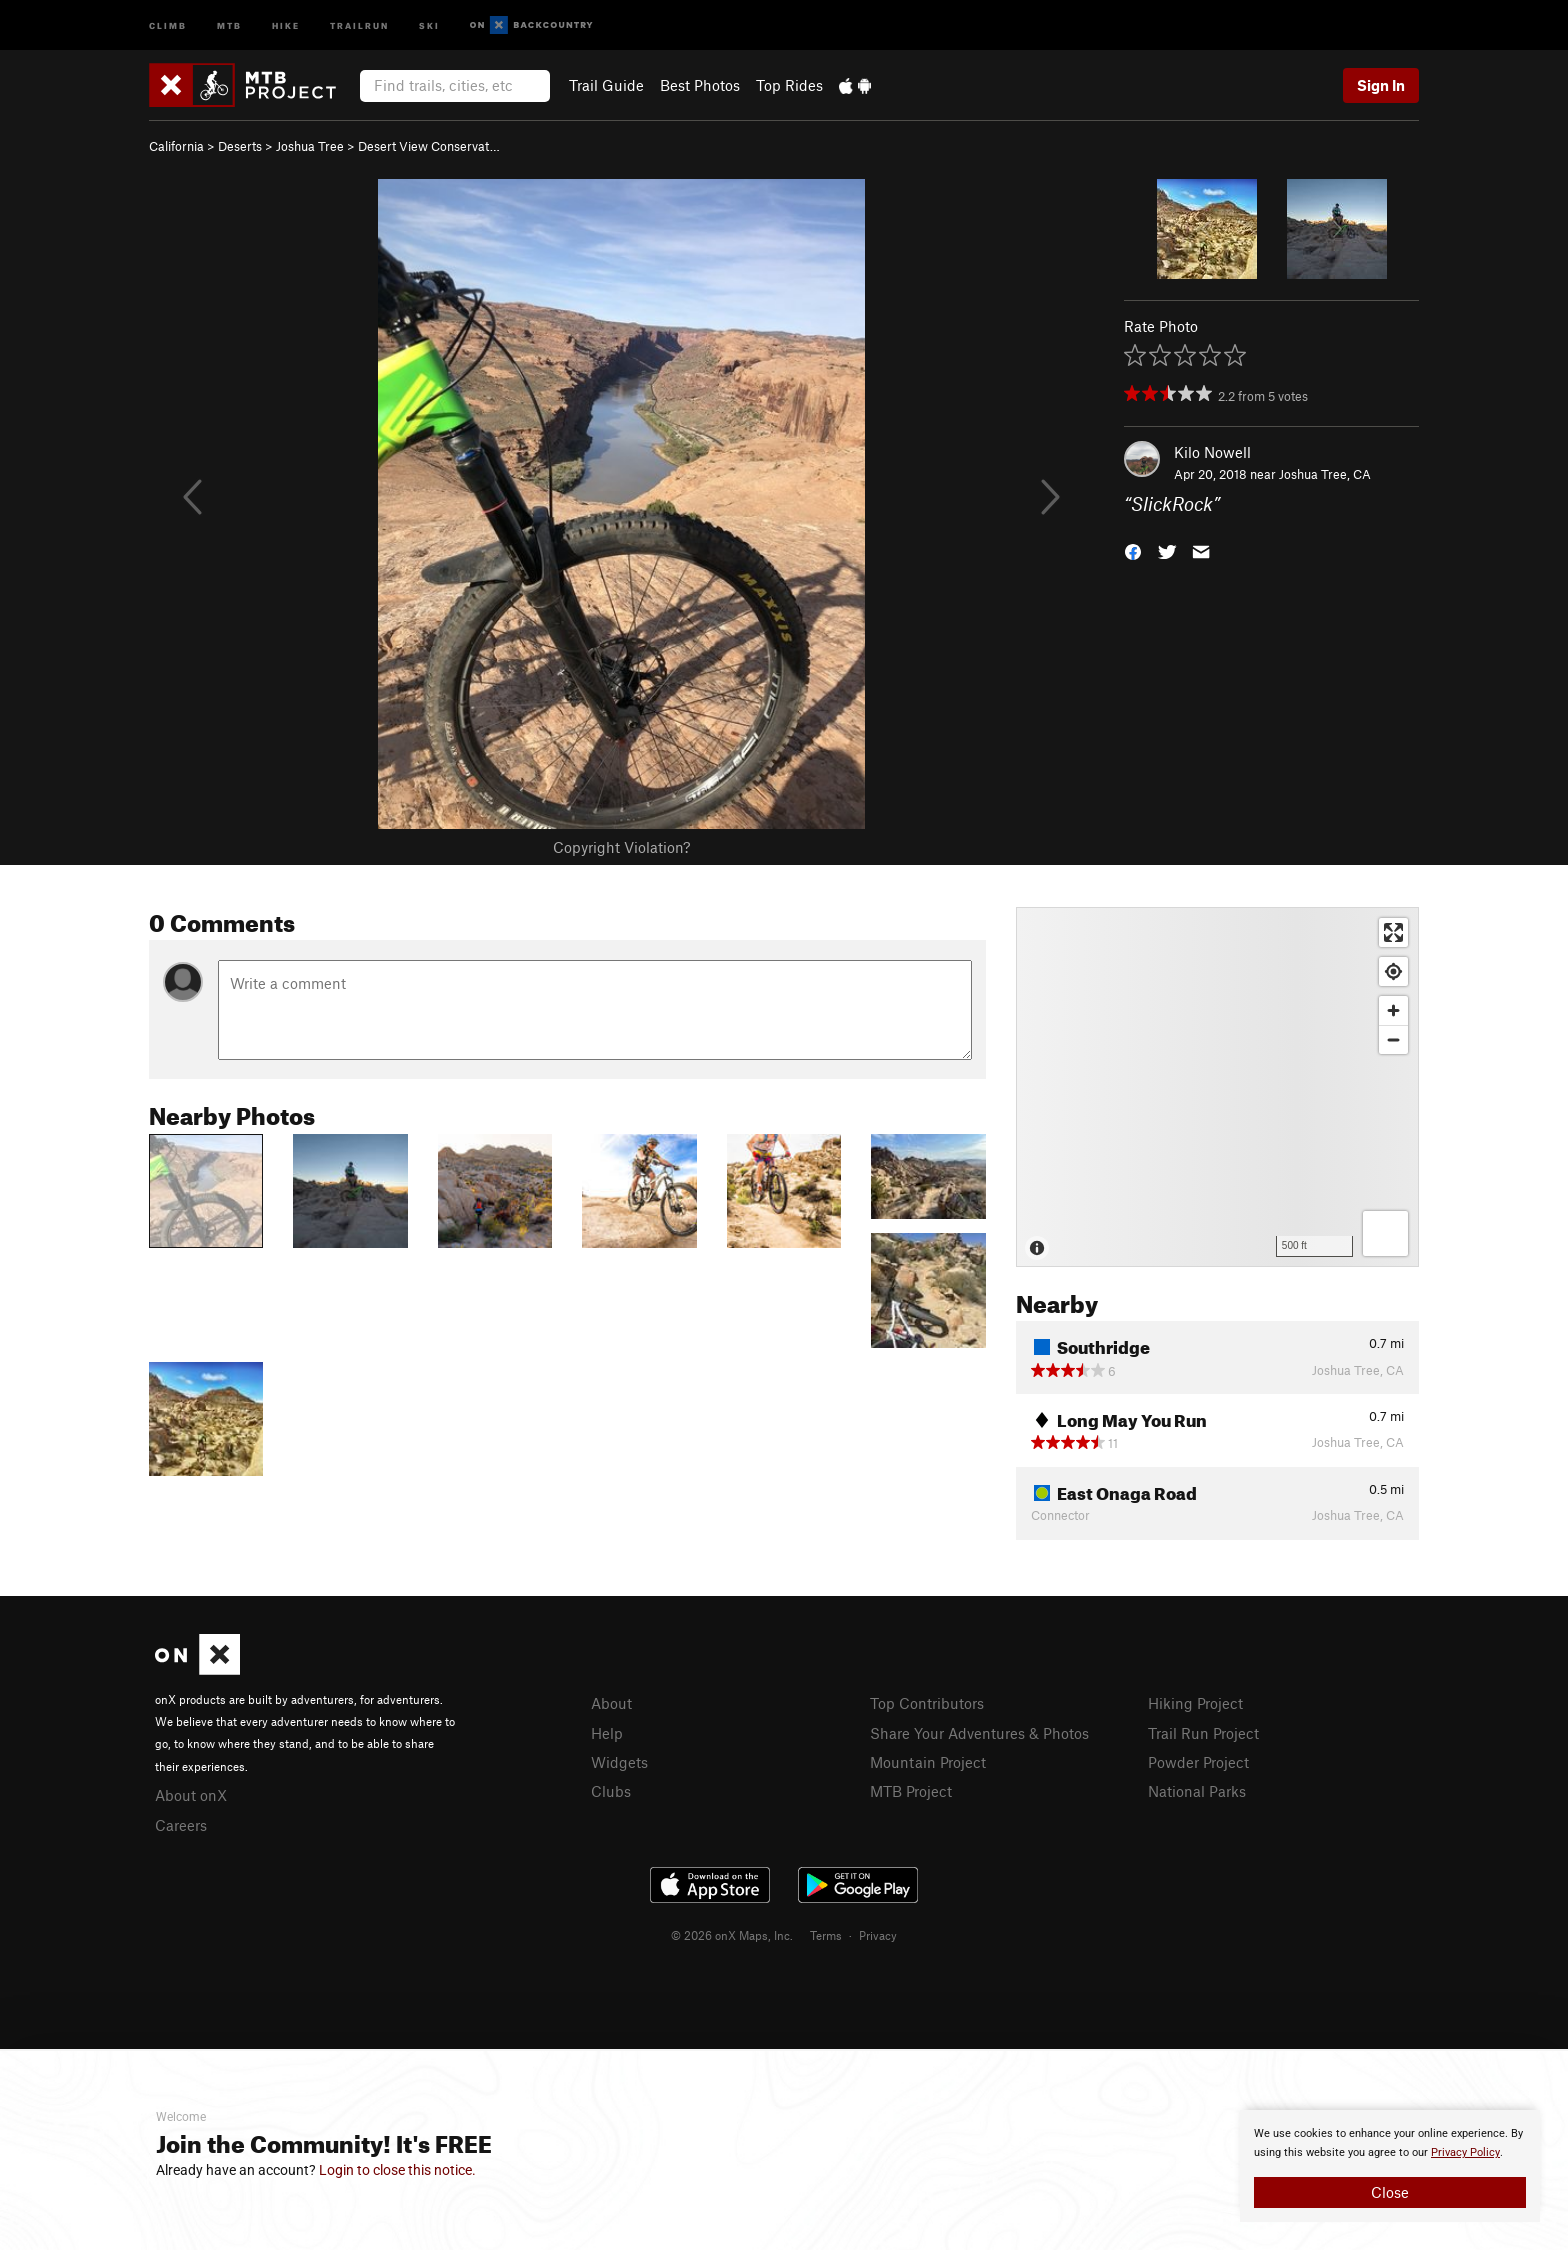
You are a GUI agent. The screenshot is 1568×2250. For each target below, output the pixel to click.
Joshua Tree (310, 146)
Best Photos (700, 85)
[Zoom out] (1393, 1039)
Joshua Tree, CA (1325, 474)
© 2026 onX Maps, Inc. (732, 1935)
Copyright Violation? (621, 847)
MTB (229, 24)
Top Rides (789, 85)
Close (1390, 2192)
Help (607, 1733)
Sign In (1381, 85)
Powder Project (1198, 1762)
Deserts (240, 146)
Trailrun (359, 24)
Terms (826, 1935)
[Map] (1217, 1087)
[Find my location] (1393, 971)
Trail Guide (606, 85)
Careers (181, 1825)
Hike (286, 24)
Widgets (619, 1762)
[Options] (1385, 1233)
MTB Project (911, 1791)
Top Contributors (927, 1703)
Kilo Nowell (1212, 452)
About (611, 1703)
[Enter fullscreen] (1393, 932)
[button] (1133, 550)
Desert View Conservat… (429, 146)
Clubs (611, 1791)
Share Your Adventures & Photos (979, 1733)
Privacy (878, 1935)
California (176, 146)
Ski (429, 24)
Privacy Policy (1465, 2152)
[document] (1390, 2166)
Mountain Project (928, 1762)
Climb (168, 24)
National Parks (1197, 1791)
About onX (191, 1795)
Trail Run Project (1203, 1733)
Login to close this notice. (397, 2170)
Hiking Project (1195, 1703)
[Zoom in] (1393, 1010)
